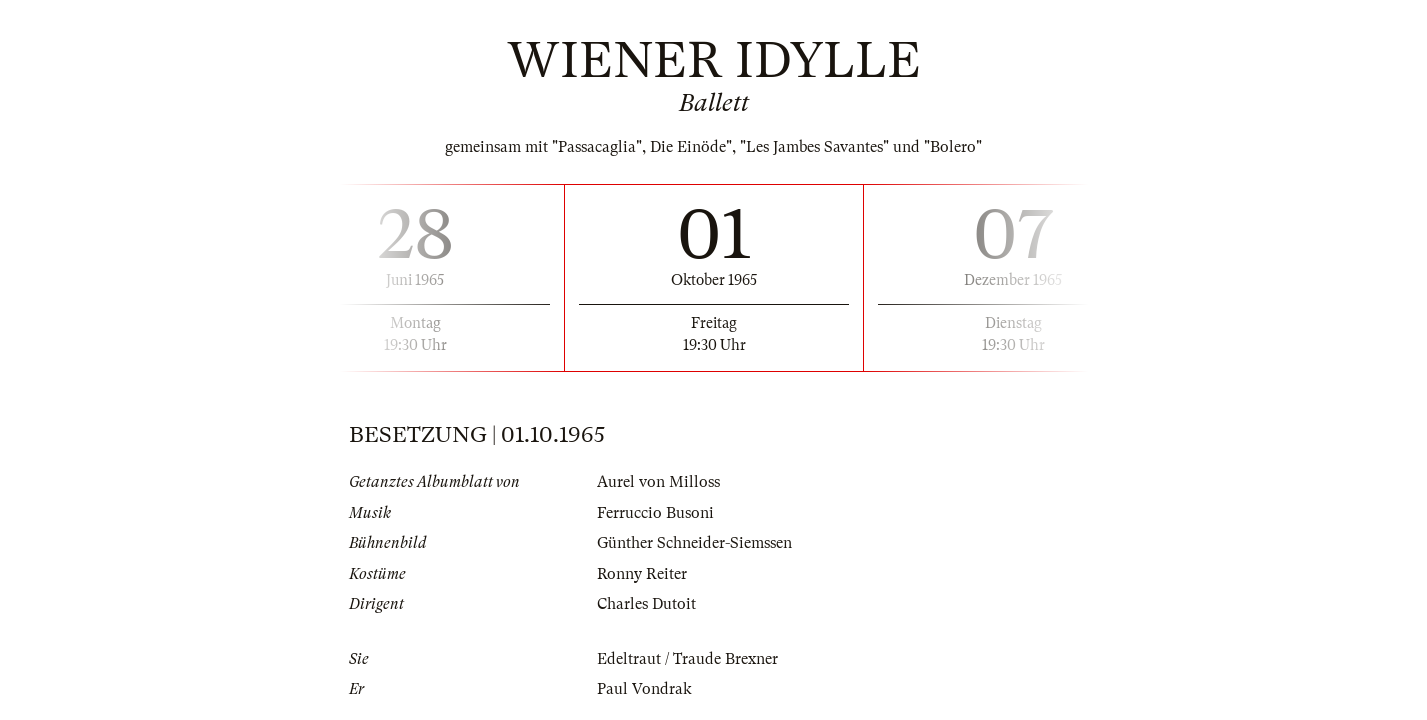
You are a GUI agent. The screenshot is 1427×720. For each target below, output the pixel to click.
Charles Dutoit (646, 604)
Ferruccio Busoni (655, 513)
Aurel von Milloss (658, 482)
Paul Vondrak (644, 689)
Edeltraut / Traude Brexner (687, 659)
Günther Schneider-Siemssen (694, 543)
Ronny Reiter (642, 574)
